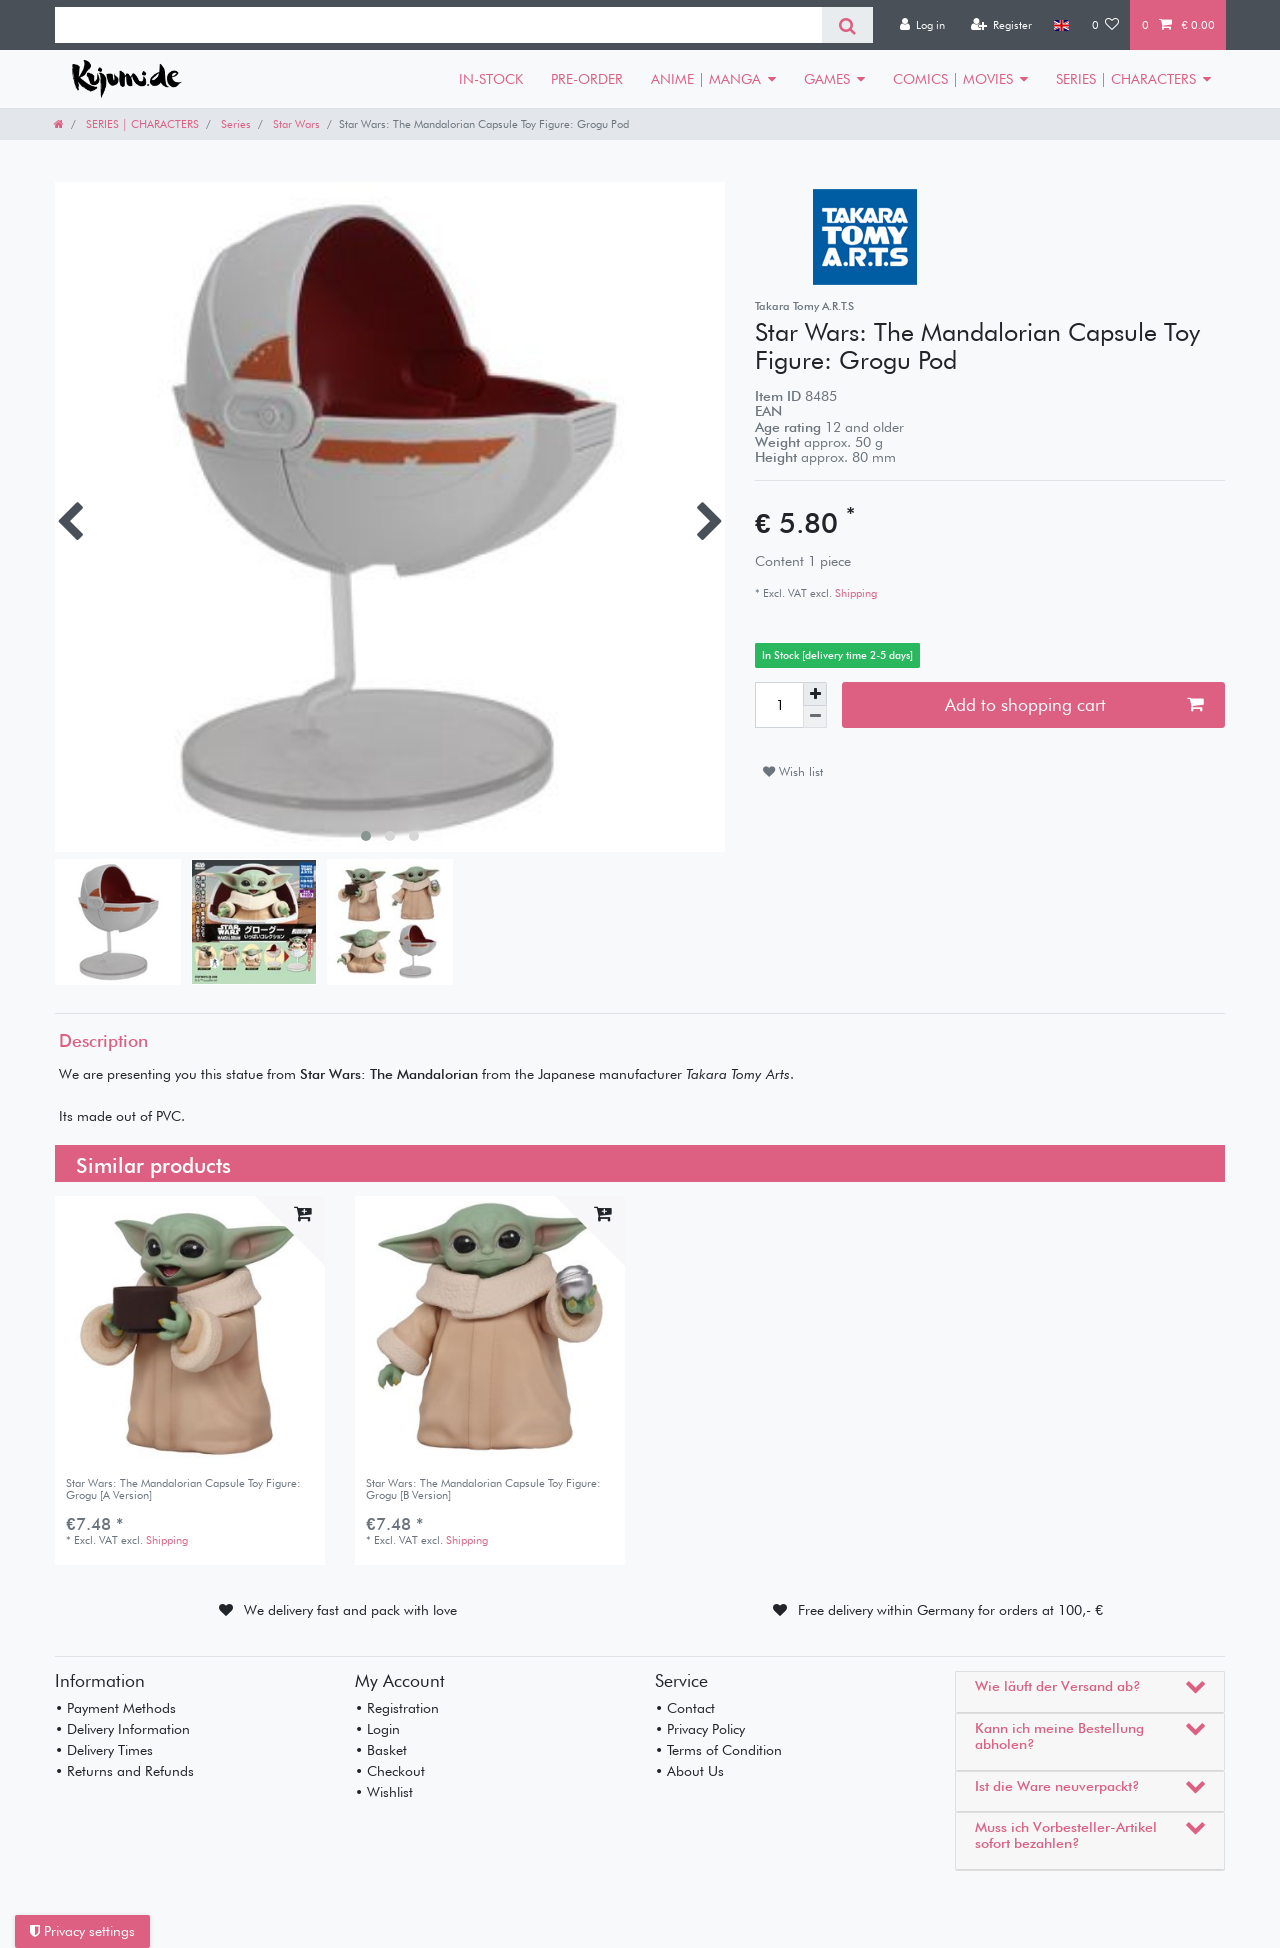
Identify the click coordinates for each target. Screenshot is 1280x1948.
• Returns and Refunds (124, 1771)
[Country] (1061, 25)
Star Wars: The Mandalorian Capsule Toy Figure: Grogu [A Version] (183, 1489)
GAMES (827, 79)
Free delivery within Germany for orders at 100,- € (950, 1610)
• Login (377, 1729)
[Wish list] (1106, 25)
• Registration (397, 1708)
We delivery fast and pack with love (350, 1610)
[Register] (1001, 25)
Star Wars (295, 124)
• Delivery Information (122, 1729)
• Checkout (390, 1771)
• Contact (685, 1708)
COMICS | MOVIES (953, 79)
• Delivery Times (104, 1750)
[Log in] (922, 25)
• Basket (381, 1750)
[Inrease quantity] (815, 694)
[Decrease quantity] (815, 717)
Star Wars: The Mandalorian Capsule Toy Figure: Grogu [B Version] (483, 1489)
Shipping (854, 593)
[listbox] (190, 1331)
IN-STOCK (491, 79)
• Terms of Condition (718, 1750)
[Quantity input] (779, 705)
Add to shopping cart (1074, 704)
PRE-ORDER (587, 79)
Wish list (793, 771)
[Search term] (438, 25)
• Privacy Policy (700, 1729)
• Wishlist (384, 1792)
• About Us (689, 1771)
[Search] (847, 25)
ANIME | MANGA (706, 79)
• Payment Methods (115, 1708)
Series (234, 124)
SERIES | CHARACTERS (1126, 79)
